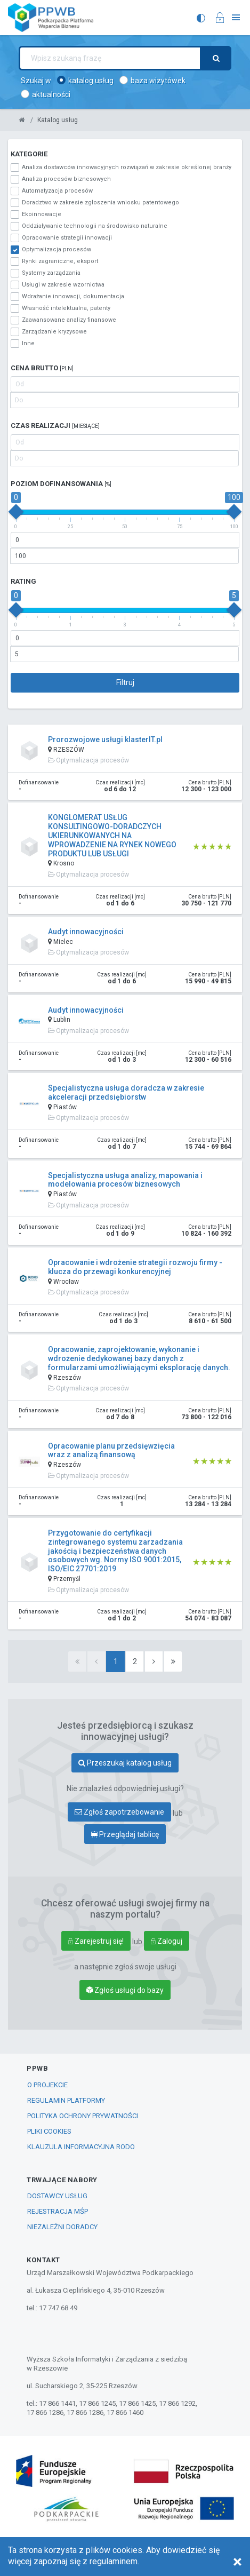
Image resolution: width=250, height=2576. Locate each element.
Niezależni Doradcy (62, 2227)
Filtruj (125, 682)
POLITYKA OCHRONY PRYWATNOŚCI (82, 2116)
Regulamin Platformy (66, 2100)
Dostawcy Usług (57, 2196)
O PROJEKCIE (47, 2085)
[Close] (237, 2561)
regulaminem (114, 2561)
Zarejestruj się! (96, 1941)
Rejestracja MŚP (57, 2211)
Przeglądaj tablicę (125, 1834)
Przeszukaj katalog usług (125, 1763)
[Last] (173, 1661)
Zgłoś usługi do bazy (125, 1990)
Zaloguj (166, 1941)
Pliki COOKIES (49, 2131)
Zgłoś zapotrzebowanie (119, 1812)
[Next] (153, 1661)
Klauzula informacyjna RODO (81, 2147)
